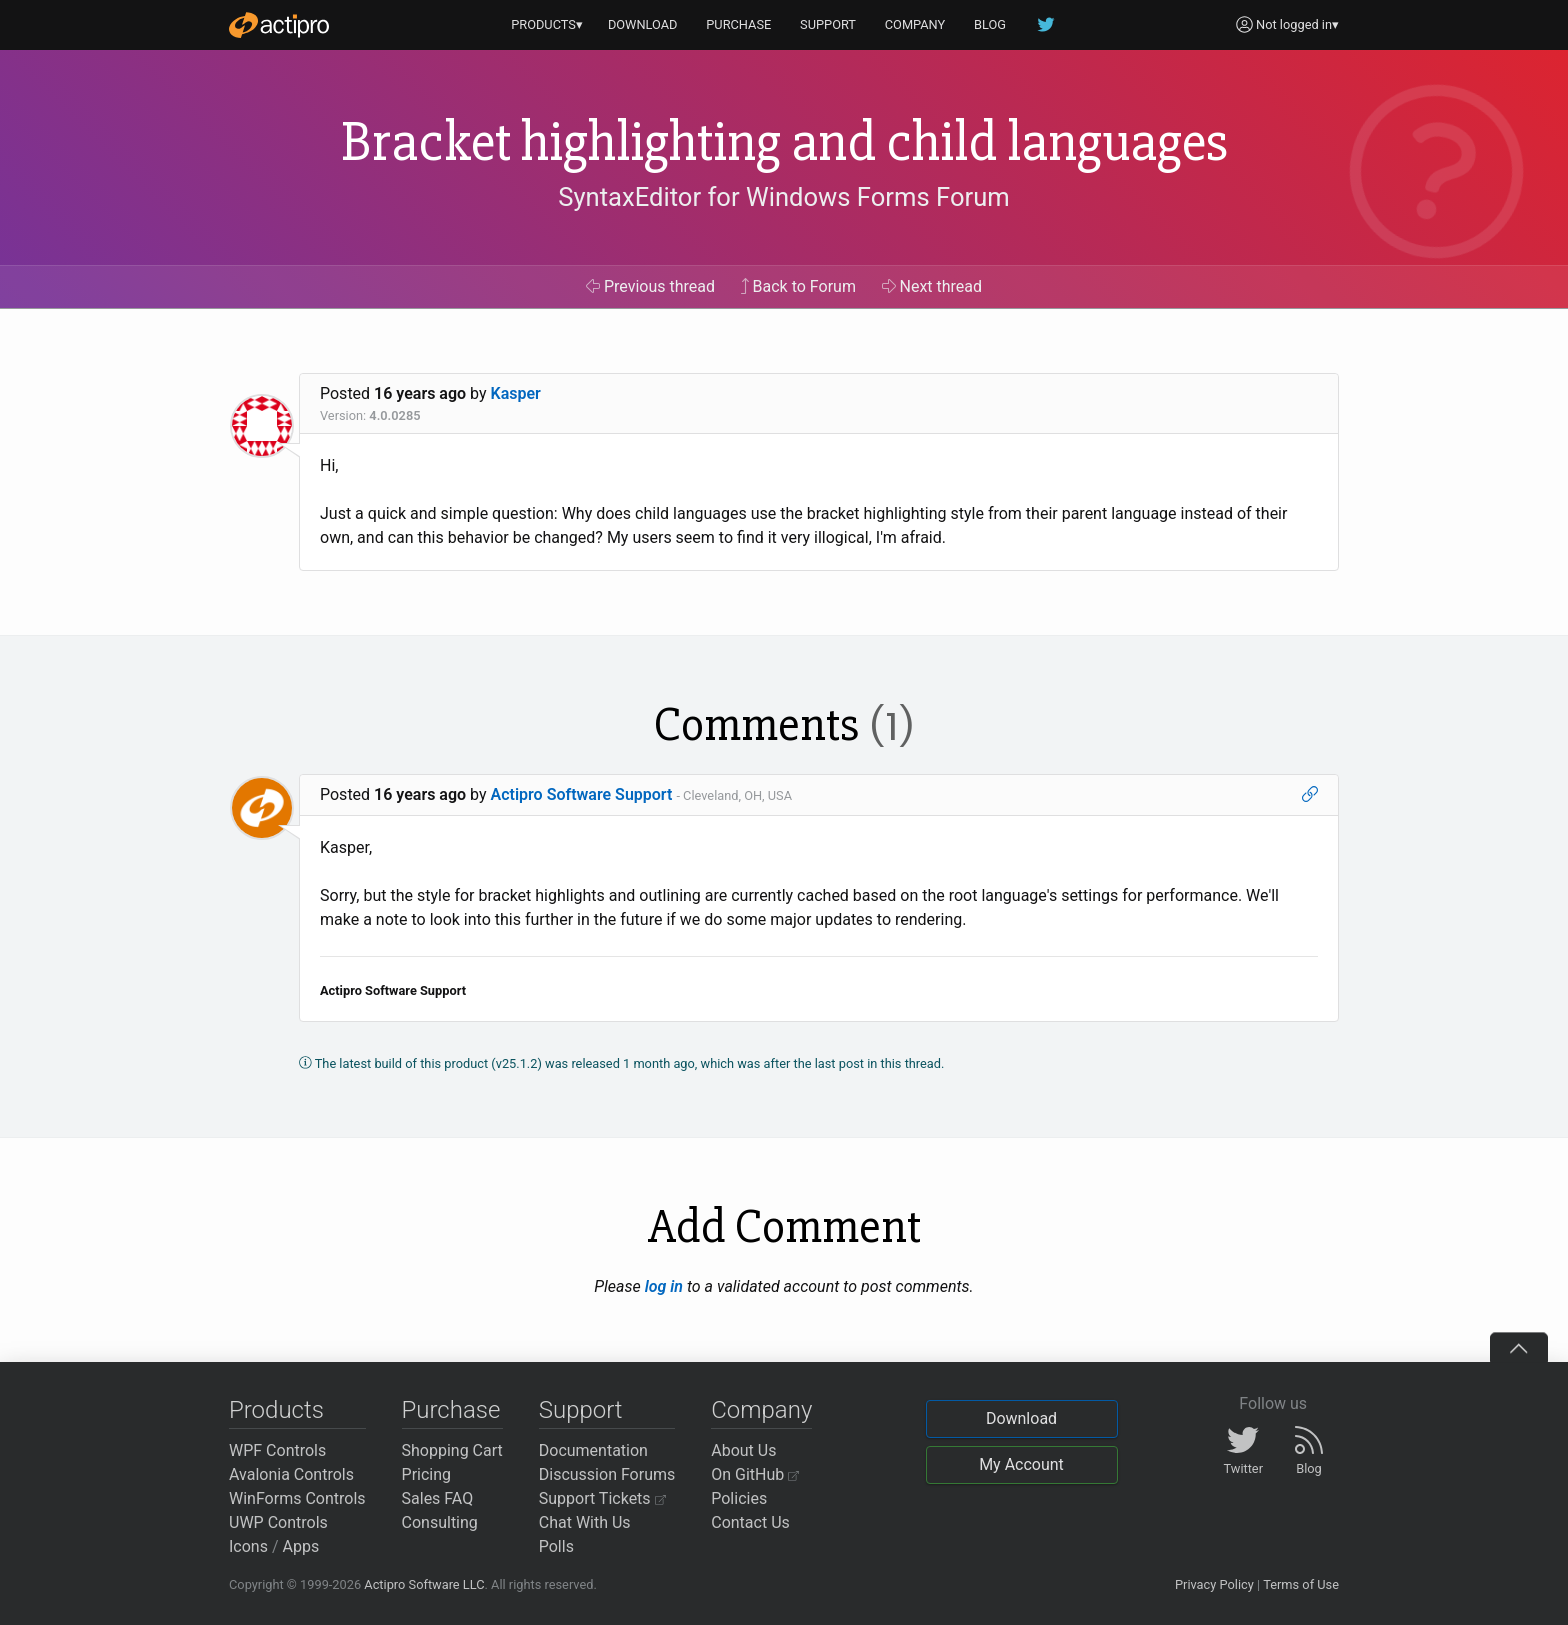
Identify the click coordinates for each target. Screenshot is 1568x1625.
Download (1021, 1418)
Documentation (593, 1450)
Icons (248, 1546)
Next (932, 286)
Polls (556, 1546)
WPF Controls (277, 1450)
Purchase (451, 1410)
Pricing (427, 1474)
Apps (301, 1546)
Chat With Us (585, 1522)
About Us (743, 1450)
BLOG (990, 24)
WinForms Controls (297, 1498)
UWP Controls (278, 1522)
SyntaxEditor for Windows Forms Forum (783, 197)
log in (664, 1286)
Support (581, 1410)
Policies (739, 1498)
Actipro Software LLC (424, 1584)
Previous (650, 286)
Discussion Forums (607, 1474)
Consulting (440, 1522)
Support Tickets (602, 1498)
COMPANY (915, 24)
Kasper (516, 393)
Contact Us (750, 1522)
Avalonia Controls (291, 1474)
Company (761, 1410)
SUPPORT (828, 24)
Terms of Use (1301, 1584)
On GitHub (755, 1474)
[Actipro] (279, 25)
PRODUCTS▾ (547, 24)
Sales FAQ (438, 1498)
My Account (1021, 1464)
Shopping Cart (452, 1450)
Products (276, 1410)
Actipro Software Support (582, 794)
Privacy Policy (1214, 1584)
